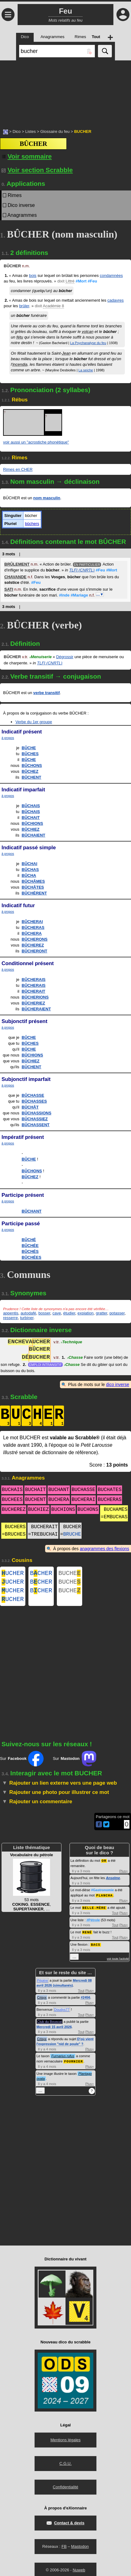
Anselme (113, 1882)
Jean (66, 353)
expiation (86, 1313)
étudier (69, 1313)
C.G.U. (65, 2466)
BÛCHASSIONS (36, 1113)
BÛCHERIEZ (33, 1003)
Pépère (42, 1984)
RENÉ (87, 1936)
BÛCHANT (31, 1211)
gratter (101, 1313)
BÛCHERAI (32, 921)
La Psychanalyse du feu (88, 343)
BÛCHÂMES (33, 881)
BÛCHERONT (34, 951)
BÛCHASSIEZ (35, 1119)
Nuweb (79, 2573)
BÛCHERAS (33, 927)
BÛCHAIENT (33, 835)
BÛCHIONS (32, 823)
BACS (95, 1948)
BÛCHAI (29, 863)
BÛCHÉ (29, 1239)
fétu (19, 337)
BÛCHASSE (33, 1095)
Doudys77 (62, 2013)
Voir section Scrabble (37, 169)
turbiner (26, 1317)
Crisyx (42, 2001)
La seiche (85, 370)
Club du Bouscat (49, 2025)
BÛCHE (29, 748)
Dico (17, 131)
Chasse (75, 1358)
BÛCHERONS (35, 939)
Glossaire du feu (55, 131)
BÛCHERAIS (33, 979)
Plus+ (123, 1876)
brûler (24, 306)
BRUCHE (72, 1534)
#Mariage (79, 595)
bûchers (32, 523)
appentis (10, 1313)
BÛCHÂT (30, 1107)
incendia (19, 364)
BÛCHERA (32, 933)
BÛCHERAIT (33, 991)
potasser (117, 1313)
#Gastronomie (102, 1894)
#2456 (85, 2001)
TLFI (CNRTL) (82, 570)
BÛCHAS (30, 869)
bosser (44, 1313)
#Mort (81, 281)
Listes (30, 131)
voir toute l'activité (118, 1962)
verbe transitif (46, 692)
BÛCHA (29, 875)
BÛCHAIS (31, 805)
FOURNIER (73, 2064)
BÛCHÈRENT (34, 893)
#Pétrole (93, 1924)
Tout (115, 1917)
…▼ (100, 594)
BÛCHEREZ (33, 945)
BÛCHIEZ (31, 829)
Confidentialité (65, 2490)
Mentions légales (65, 2443)
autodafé (28, 1313)
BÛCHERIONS (35, 997)
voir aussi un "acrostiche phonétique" (36, 442)
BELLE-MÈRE (94, 1911)
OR (104, 1865)
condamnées (111, 275)
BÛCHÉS (30, 1251)
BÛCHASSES (34, 1101)
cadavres (116, 300)
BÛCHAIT (31, 817)
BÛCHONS (32, 765)
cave (57, 1313)
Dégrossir (65, 656)
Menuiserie (40, 656)
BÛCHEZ (30, 771)
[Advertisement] (65, 91)
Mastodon (80, 2549)
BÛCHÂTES (33, 887)
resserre (10, 1317)
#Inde (64, 595)
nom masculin (46, 498)
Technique (71, 1342)
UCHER (13, 1574)
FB (64, 2549)
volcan (88, 331)
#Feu (92, 281)
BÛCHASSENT (35, 1124)
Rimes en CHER (17, 469)
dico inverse (117, 1384)
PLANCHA (104, 1899)
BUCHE (69, 1574)
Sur (22, 1763)
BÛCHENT (31, 777)
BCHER (41, 1574)
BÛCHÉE (30, 1245)
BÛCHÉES (31, 1257)
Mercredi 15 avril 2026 (54, 2030)
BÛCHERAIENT (36, 1009)
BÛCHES (30, 753)
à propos (8, 738)
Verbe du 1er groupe (33, 721)
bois (32, 275)
